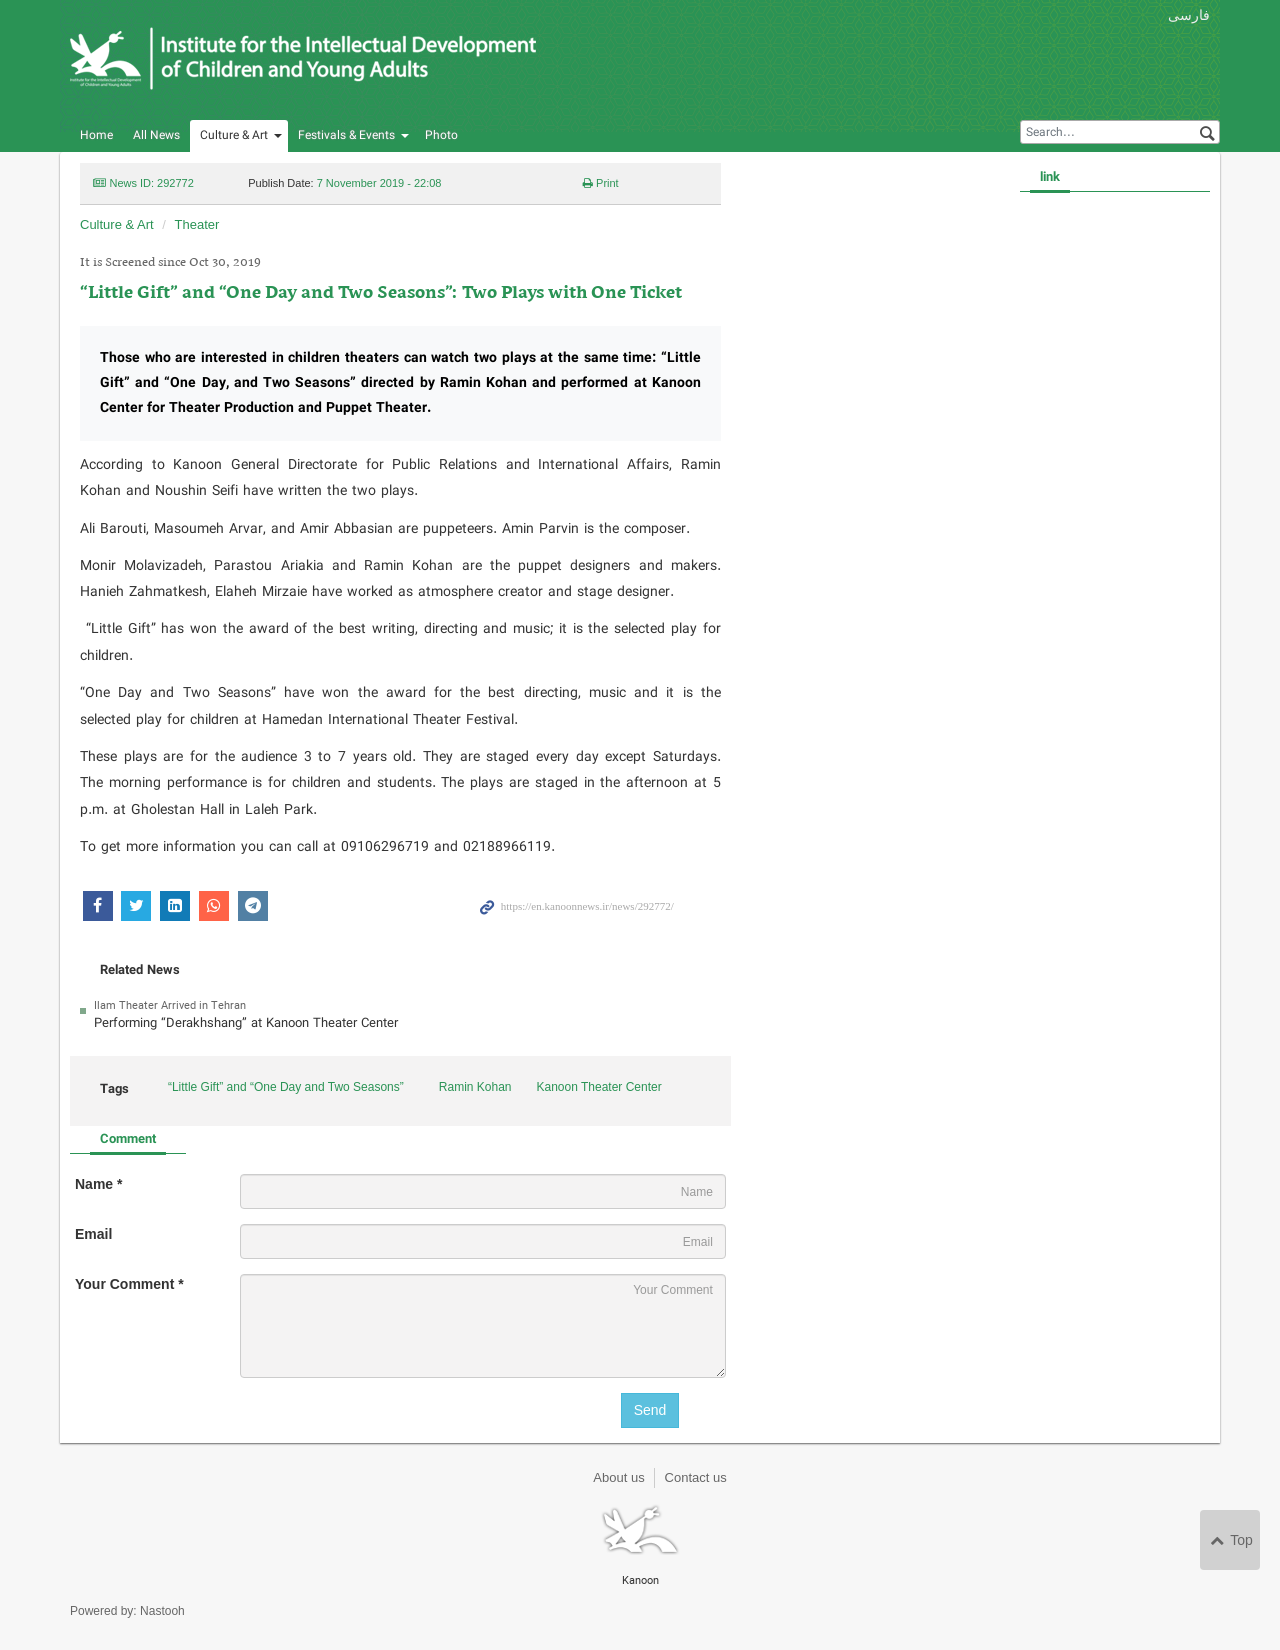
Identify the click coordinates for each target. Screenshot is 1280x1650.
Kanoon (304, 60)
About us (618, 1477)
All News (156, 135)
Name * (98, 1184)
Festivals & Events (346, 135)
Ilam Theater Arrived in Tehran (170, 1006)
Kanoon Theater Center (599, 1087)
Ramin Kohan (475, 1087)
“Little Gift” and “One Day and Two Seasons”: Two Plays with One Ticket (381, 293)
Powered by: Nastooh (127, 1611)
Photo (441, 135)
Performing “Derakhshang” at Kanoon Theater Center (246, 1023)
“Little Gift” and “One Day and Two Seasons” (286, 1087)
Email (93, 1234)
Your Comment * (129, 1284)
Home (96, 135)
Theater (197, 224)
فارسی (1189, 15)
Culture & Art (234, 135)
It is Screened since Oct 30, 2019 (170, 263)
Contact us (696, 1477)
